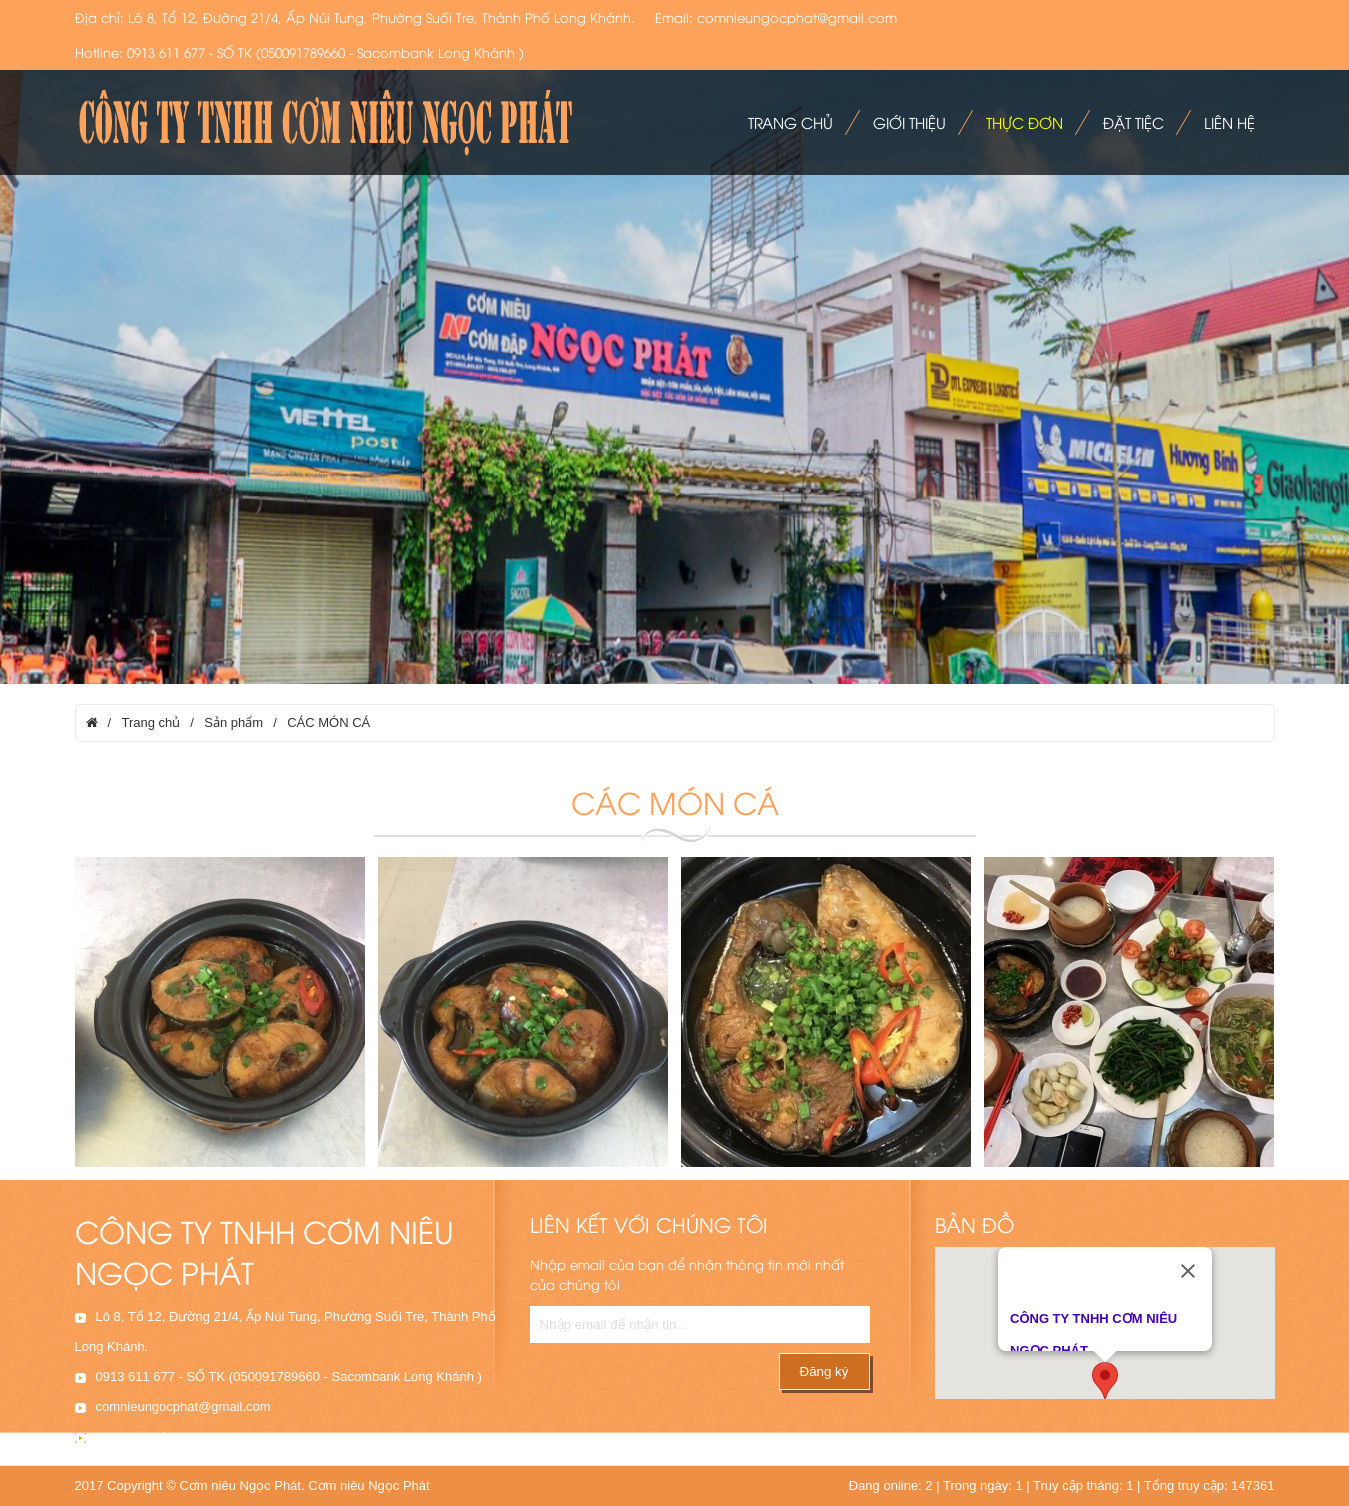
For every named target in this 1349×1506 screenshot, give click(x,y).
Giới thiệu (909, 122)
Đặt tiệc (1133, 122)
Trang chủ (790, 122)
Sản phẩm (233, 722)
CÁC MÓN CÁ (328, 722)
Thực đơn (1024, 122)
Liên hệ (1229, 122)
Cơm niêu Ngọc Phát (369, 1485)
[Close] (1188, 1264)
